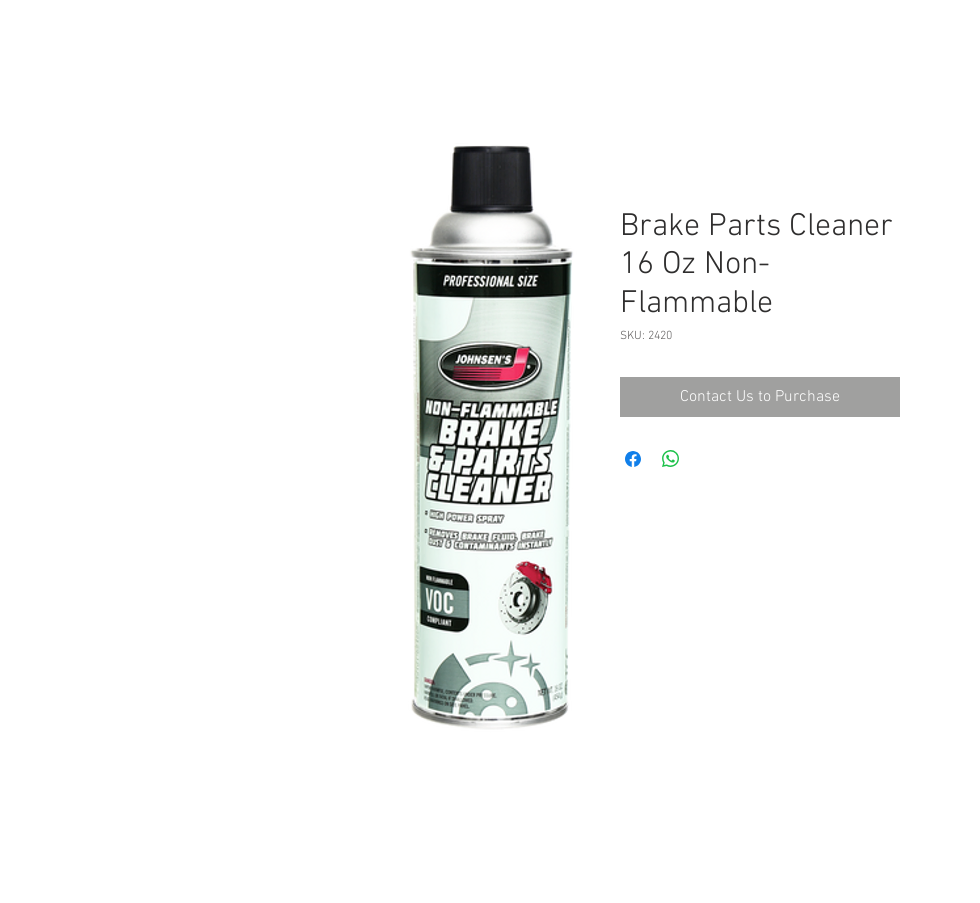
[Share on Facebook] (633, 459)
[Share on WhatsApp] (671, 459)
